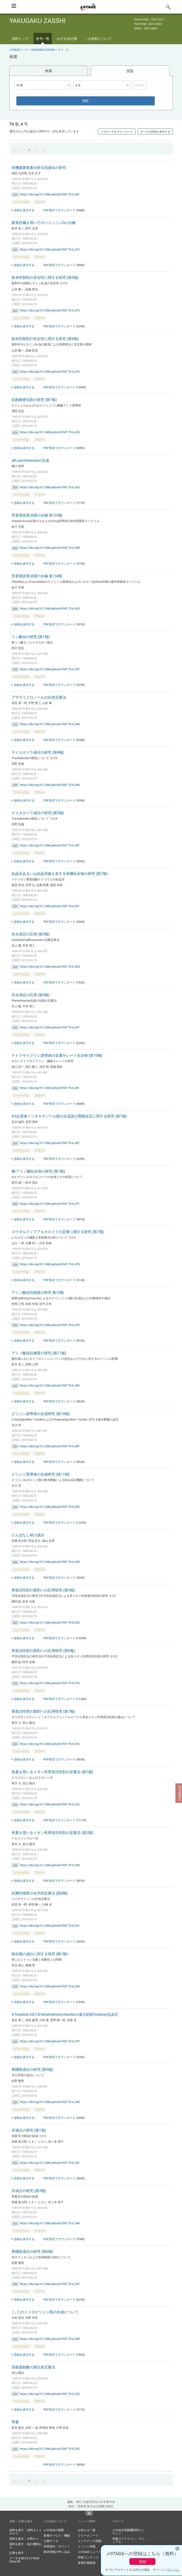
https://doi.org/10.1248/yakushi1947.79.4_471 (50, 1204)
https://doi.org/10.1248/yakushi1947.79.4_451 (50, 906)
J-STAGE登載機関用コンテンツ (128, 2531)
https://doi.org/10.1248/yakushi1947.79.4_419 (50, 371)
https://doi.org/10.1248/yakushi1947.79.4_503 (50, 1622)
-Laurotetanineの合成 (30, 460)
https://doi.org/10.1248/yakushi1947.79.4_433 (50, 608)
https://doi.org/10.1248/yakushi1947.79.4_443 (50, 785)
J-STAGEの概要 (54, 2530)
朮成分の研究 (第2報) (29, 2190)
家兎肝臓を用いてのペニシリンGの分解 (44, 222)
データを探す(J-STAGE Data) (24, 2559)
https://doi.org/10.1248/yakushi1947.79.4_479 (50, 1325)
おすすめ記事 (67, 38)
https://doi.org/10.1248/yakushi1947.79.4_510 (50, 1683)
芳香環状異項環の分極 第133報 (37, 515)
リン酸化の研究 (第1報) (30, 636)
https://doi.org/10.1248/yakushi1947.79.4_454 (50, 966)
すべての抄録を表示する (155, 131)
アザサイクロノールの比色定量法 (39, 697)
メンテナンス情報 (89, 2541)
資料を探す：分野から (24, 2539)
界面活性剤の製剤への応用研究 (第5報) (43, 1590)
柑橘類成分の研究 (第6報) (32, 2251)
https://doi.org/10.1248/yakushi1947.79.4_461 (50, 1088)
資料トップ (20, 38)
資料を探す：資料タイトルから (25, 2531)
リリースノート (88, 2535)
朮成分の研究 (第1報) (29, 2130)
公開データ (51, 2541)
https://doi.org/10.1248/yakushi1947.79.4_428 (50, 548)
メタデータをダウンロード (116, 131)
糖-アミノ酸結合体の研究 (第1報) (38, 1171)
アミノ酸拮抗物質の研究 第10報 (38, 1292)
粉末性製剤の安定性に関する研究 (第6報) (45, 338)
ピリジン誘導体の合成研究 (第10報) (41, 1413)
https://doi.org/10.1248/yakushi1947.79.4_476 (50, 1264)
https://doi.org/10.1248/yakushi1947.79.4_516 (50, 1744)
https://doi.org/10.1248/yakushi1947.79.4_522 (50, 1804)
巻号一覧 (42, 38)
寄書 (15, 2421)
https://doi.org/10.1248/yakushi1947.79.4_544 (50, 2223)
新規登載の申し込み (57, 2552)
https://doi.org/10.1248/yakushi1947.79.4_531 (50, 1925)
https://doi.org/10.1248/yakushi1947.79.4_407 (50, 194)
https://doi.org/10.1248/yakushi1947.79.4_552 (50, 2394)
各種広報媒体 (87, 2563)
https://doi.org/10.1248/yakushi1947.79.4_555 (50, 2449)
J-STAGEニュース (89, 2552)
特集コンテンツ (88, 2557)
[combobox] (42, 85)
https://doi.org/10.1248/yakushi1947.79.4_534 (50, 1986)
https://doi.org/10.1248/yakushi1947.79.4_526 (50, 1865)
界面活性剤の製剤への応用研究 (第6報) (43, 1650)
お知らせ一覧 (87, 2530)
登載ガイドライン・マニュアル (128, 2540)
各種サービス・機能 (57, 2535)
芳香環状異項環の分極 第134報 (37, 575)
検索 (48, 70)
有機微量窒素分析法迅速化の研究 (39, 167)
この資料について (98, 38)
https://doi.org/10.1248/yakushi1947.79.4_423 (50, 432)
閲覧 (130, 70)
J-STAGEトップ (18, 49)
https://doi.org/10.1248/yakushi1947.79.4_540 (50, 2102)
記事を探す (16, 2553)
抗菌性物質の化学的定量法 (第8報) (40, 1893)
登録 (142, 2561)
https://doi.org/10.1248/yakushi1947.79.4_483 (50, 1385)
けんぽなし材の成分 (28, 1534)
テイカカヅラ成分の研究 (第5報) (38, 812)
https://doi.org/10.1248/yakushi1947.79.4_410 (50, 249)
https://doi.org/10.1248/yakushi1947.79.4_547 (50, 2284)
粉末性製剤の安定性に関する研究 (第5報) (45, 277)
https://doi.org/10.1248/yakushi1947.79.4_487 (50, 1446)
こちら (174, 2570)
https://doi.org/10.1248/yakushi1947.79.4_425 (50, 487)
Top (89, 2513)
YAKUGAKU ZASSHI (43, 49)
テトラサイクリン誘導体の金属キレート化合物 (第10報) (57, 1055)
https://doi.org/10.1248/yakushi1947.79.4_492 (50, 1507)
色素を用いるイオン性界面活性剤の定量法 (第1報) (52, 1771)
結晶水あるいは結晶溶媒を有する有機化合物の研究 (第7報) (60, 873)
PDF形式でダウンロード (59, 210)
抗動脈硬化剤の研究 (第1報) (34, 399)
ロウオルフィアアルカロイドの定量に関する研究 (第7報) (58, 1231)
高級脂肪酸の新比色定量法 (33, 2367)
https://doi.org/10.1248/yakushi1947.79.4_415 (50, 310)
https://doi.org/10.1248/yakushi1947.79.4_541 (50, 2163)
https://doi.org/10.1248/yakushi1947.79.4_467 (50, 1143)
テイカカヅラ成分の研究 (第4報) (38, 752)
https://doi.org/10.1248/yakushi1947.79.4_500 (50, 1562)
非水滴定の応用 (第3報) (30, 934)
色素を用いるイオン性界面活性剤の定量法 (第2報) (52, 1832)
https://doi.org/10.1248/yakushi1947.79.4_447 (50, 845)
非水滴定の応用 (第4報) (30, 994)
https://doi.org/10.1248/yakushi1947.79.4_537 (50, 2041)
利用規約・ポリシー (57, 2546)
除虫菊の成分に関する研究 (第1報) (40, 1953)
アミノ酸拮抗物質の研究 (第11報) (39, 1352)
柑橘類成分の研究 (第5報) (32, 2069)
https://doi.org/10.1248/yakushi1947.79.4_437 (50, 669)
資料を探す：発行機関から (25, 2545)
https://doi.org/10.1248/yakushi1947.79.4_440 (50, 724)
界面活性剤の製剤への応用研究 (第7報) (43, 1711)
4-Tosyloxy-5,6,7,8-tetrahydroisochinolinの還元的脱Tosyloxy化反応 (65, 2014)
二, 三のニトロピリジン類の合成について (45, 2311)
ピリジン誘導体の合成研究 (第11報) (41, 1474)
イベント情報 (87, 2546)
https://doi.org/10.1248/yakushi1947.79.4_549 (50, 2339)
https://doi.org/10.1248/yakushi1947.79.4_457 (50, 1027)
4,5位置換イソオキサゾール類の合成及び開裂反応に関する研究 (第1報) (69, 1116)
